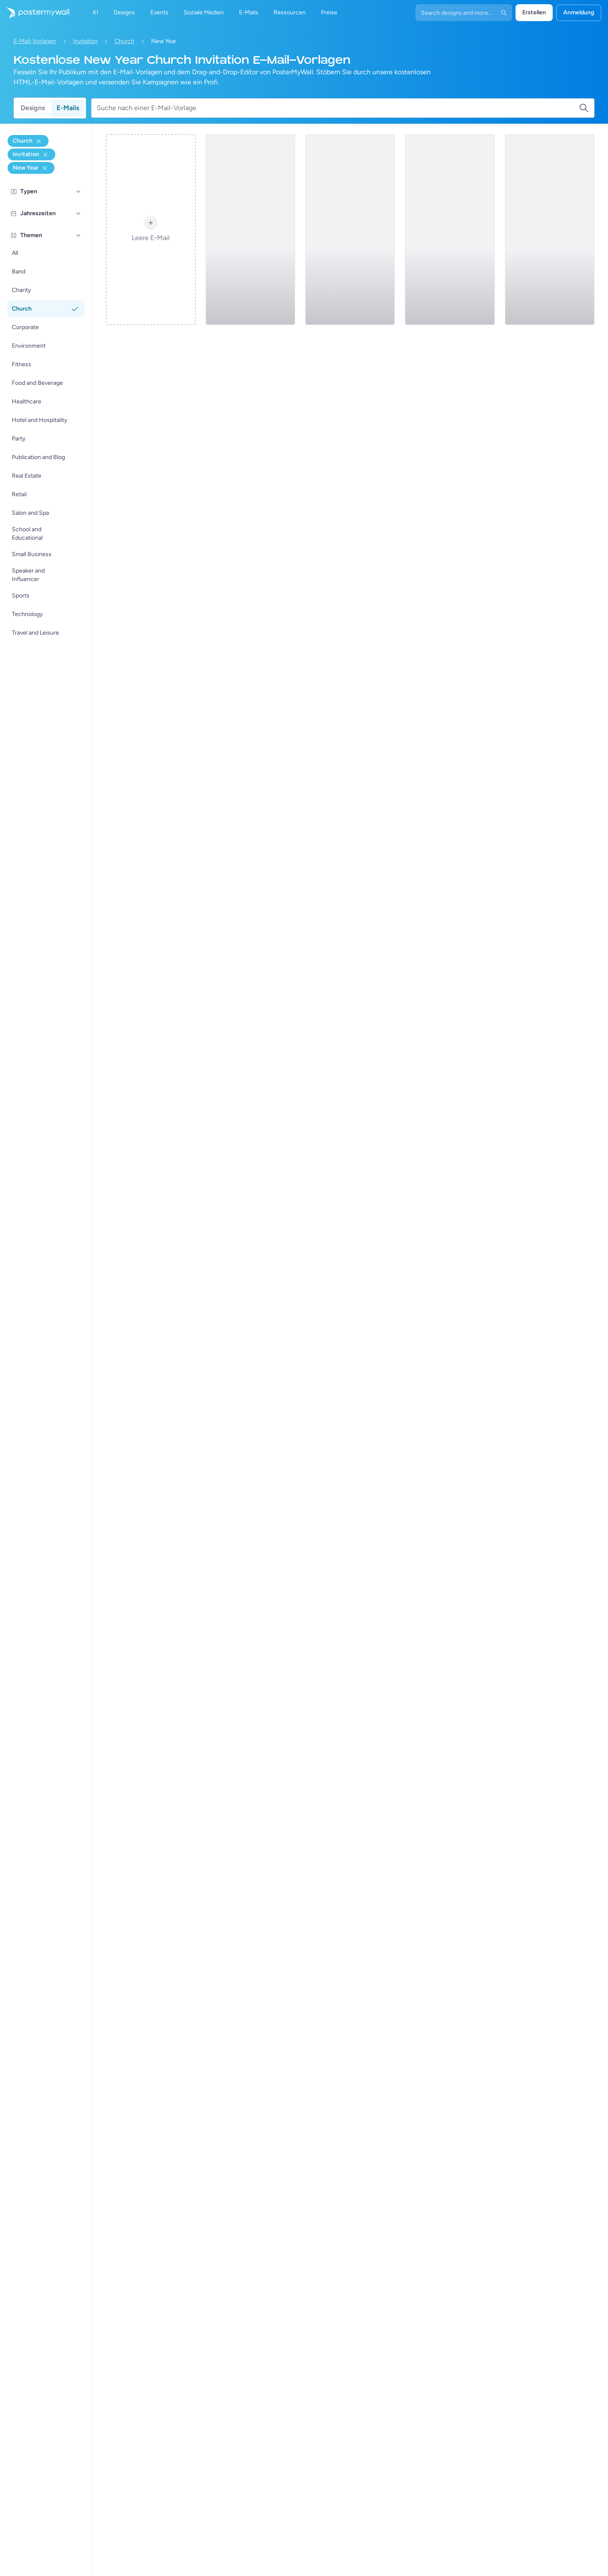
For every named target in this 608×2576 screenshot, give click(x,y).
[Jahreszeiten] (78, 213)
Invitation (85, 41)
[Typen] (78, 191)
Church (124, 41)
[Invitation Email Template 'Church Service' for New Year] (449, 229)
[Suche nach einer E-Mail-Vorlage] (338, 108)
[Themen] (78, 235)
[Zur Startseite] (34, 12)
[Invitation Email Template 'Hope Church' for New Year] (549, 229)
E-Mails (68, 108)
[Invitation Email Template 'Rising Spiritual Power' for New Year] (350, 229)
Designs (33, 108)
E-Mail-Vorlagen (35, 41)
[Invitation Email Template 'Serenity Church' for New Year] (250, 229)
